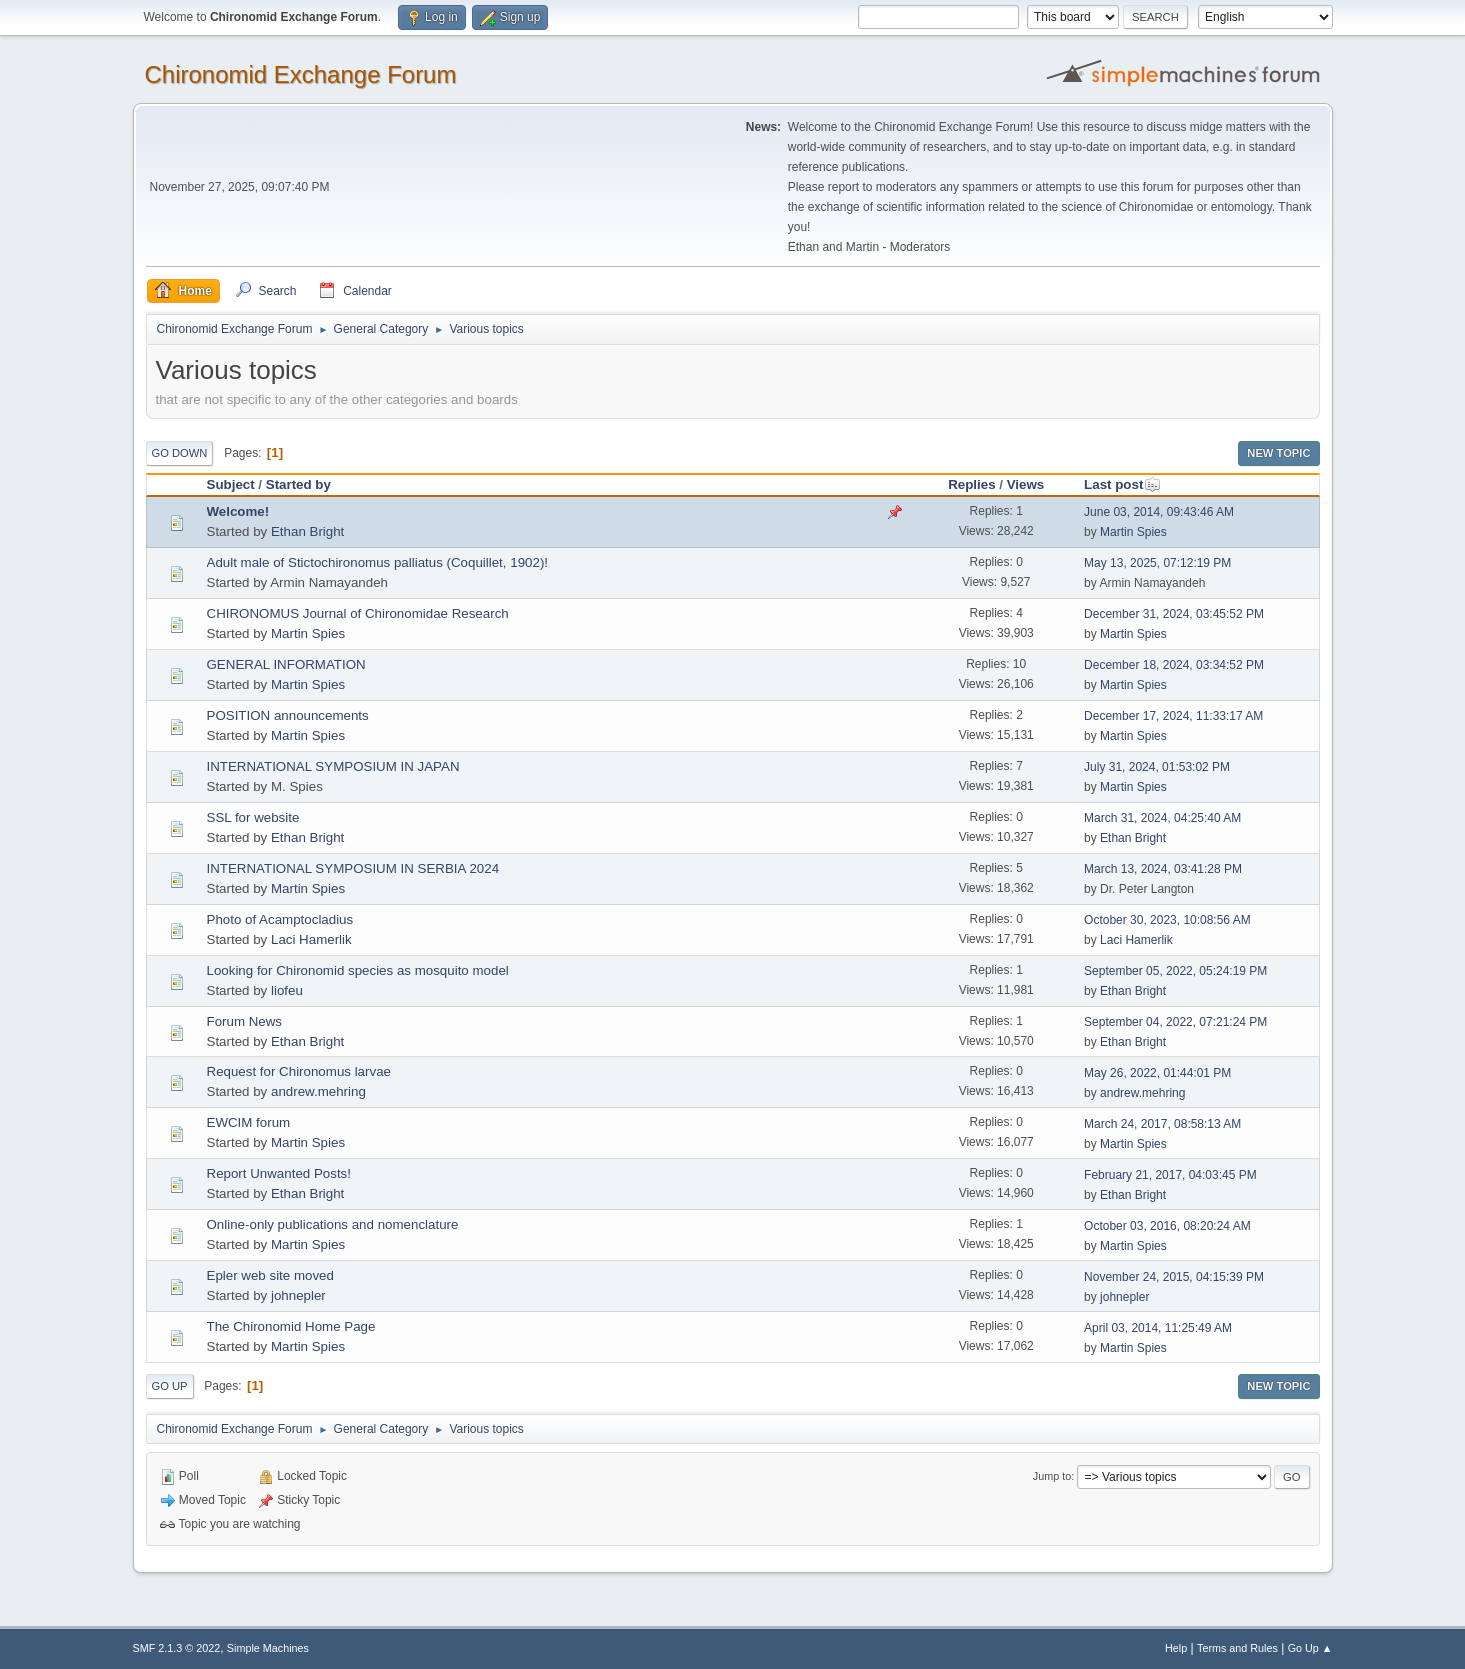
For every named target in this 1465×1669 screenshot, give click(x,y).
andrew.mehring (318, 1091)
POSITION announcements (288, 715)
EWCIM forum (249, 1122)
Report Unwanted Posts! (279, 1173)
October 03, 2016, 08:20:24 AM (1167, 1226)
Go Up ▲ (1310, 1648)
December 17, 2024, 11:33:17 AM (1173, 716)
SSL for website (253, 817)
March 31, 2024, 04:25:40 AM (1162, 818)
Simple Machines (268, 1648)
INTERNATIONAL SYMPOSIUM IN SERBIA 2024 (353, 868)
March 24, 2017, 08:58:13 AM (1162, 1124)
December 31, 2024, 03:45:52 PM (1174, 614)
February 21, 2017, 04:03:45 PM (1170, 1175)
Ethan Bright (307, 531)
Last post (1122, 484)
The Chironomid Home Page (291, 1326)
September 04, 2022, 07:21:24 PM (1175, 1022)
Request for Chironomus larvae (299, 1071)
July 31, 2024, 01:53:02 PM (1157, 767)
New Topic (1278, 453)
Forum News (245, 1021)
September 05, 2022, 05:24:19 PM (1175, 971)
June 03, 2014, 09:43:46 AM (1159, 512)
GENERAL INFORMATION (286, 664)
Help (1176, 1648)
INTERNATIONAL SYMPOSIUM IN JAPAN (333, 766)
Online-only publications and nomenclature (333, 1224)
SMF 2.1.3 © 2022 (177, 1648)
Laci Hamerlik (311, 939)
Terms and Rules (1237, 1648)
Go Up (170, 1386)
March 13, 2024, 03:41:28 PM (1163, 869)
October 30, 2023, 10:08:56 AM (1167, 920)
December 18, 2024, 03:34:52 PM (1174, 665)
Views (1026, 484)
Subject (231, 484)
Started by (298, 484)
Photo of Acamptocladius (280, 919)
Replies (971, 484)
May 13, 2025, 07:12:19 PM (1157, 563)
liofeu (287, 990)
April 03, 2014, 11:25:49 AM (1158, 1328)
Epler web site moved (270, 1275)
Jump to (1052, 1476)
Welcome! (238, 511)
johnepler (298, 1295)
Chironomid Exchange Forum (301, 74)
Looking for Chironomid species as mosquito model (358, 970)
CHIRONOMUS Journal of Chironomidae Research (358, 613)
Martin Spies (1133, 532)
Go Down (180, 453)
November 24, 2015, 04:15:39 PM (1174, 1277)
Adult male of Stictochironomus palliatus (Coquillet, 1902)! (378, 562)
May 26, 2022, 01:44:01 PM (1157, 1073)
